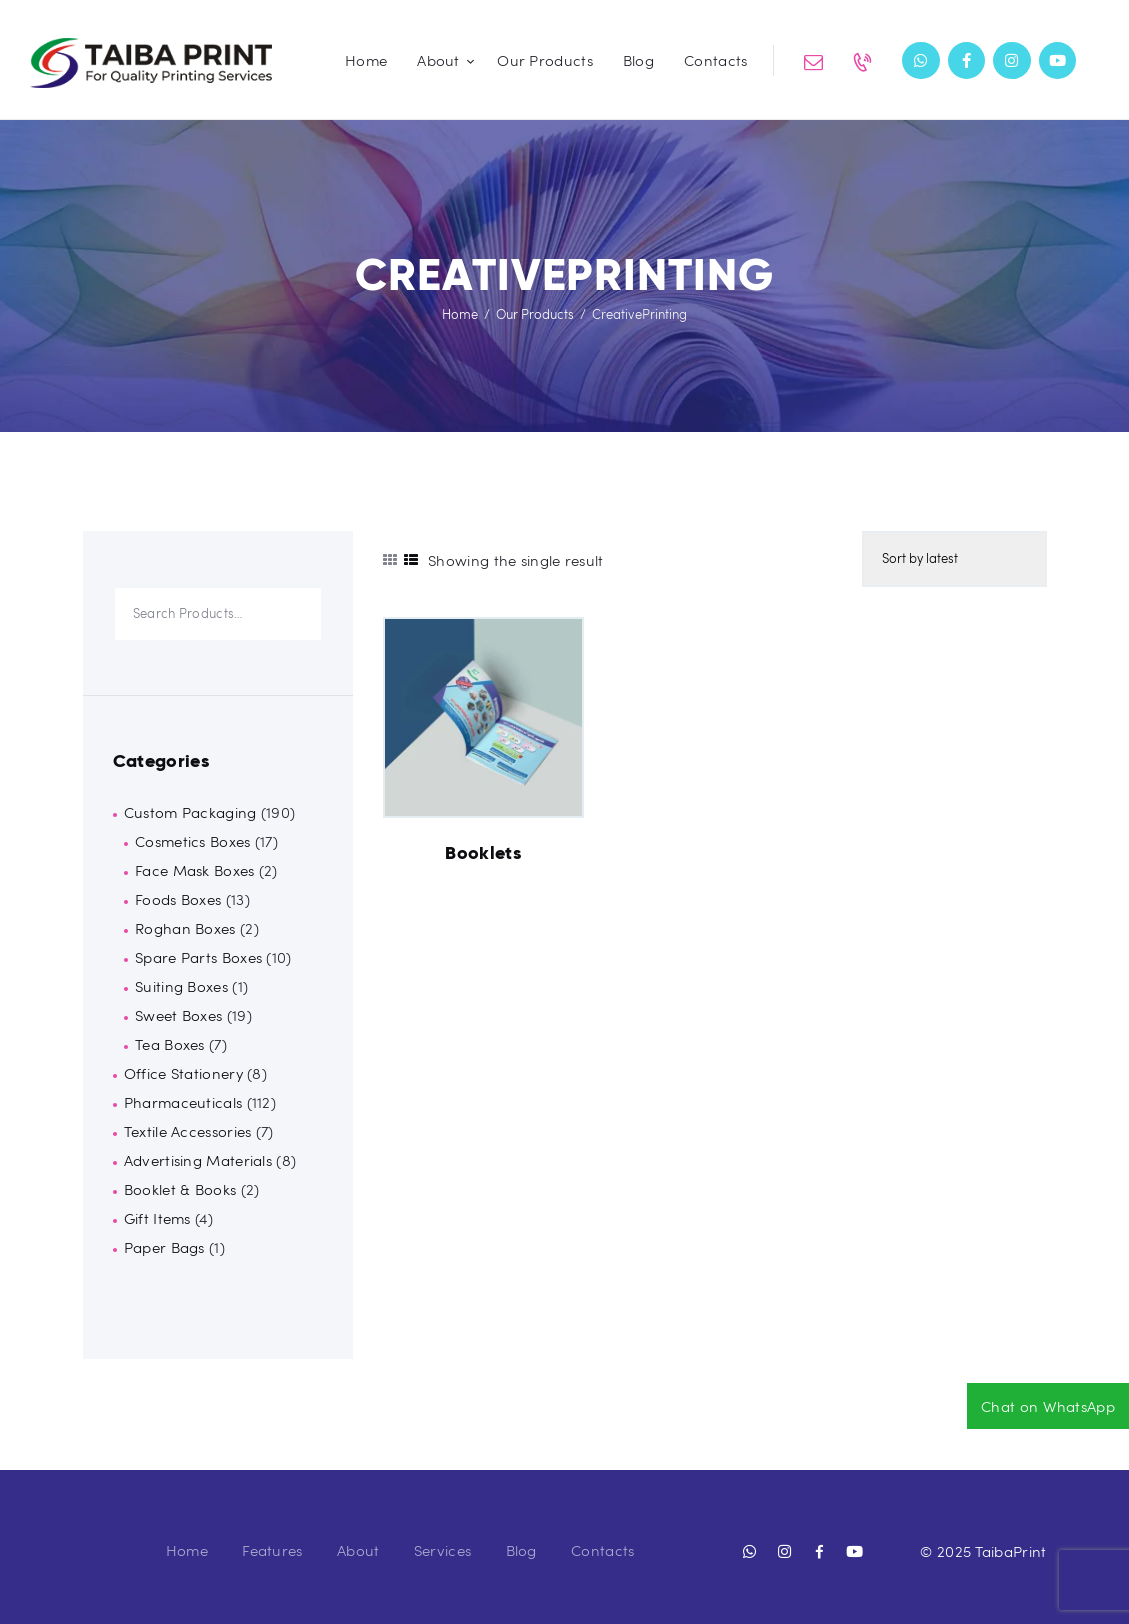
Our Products (535, 314)
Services (442, 1550)
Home (460, 314)
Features (272, 1550)
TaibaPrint (1011, 1551)
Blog (521, 1550)
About (358, 1550)
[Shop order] (954, 559)
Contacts (602, 1550)
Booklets (483, 853)
